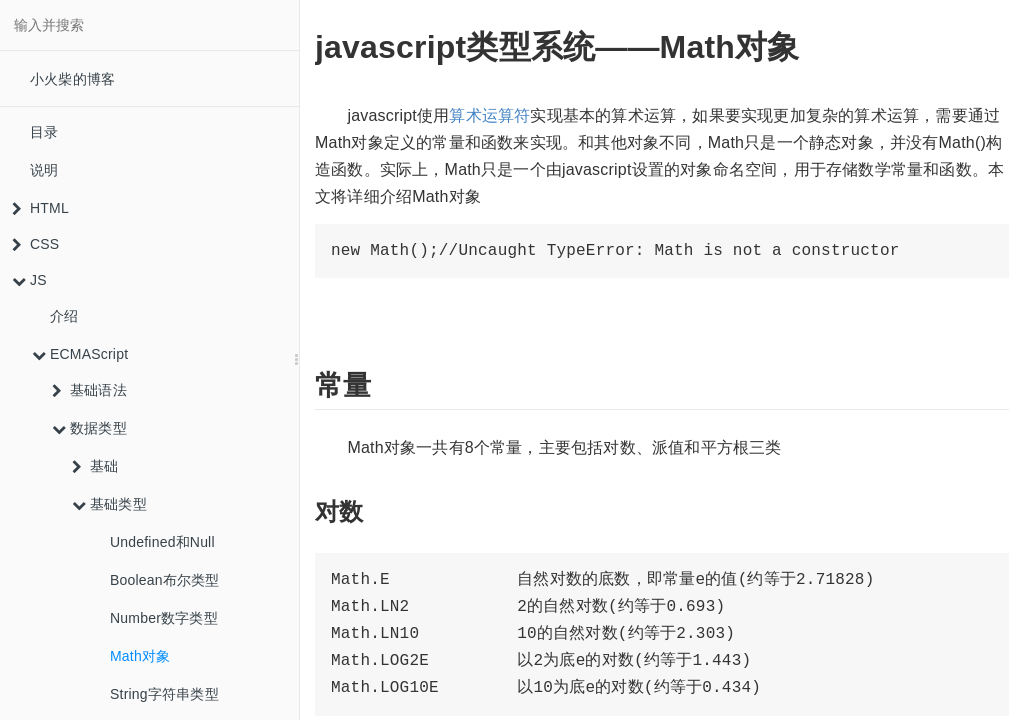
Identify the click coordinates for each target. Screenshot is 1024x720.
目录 (44, 132)
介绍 (64, 316)
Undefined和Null (162, 542)
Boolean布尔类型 (165, 580)
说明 (44, 170)
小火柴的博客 (72, 79)
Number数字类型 (164, 618)
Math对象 (140, 656)
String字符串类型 (164, 694)
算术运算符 (489, 115)
